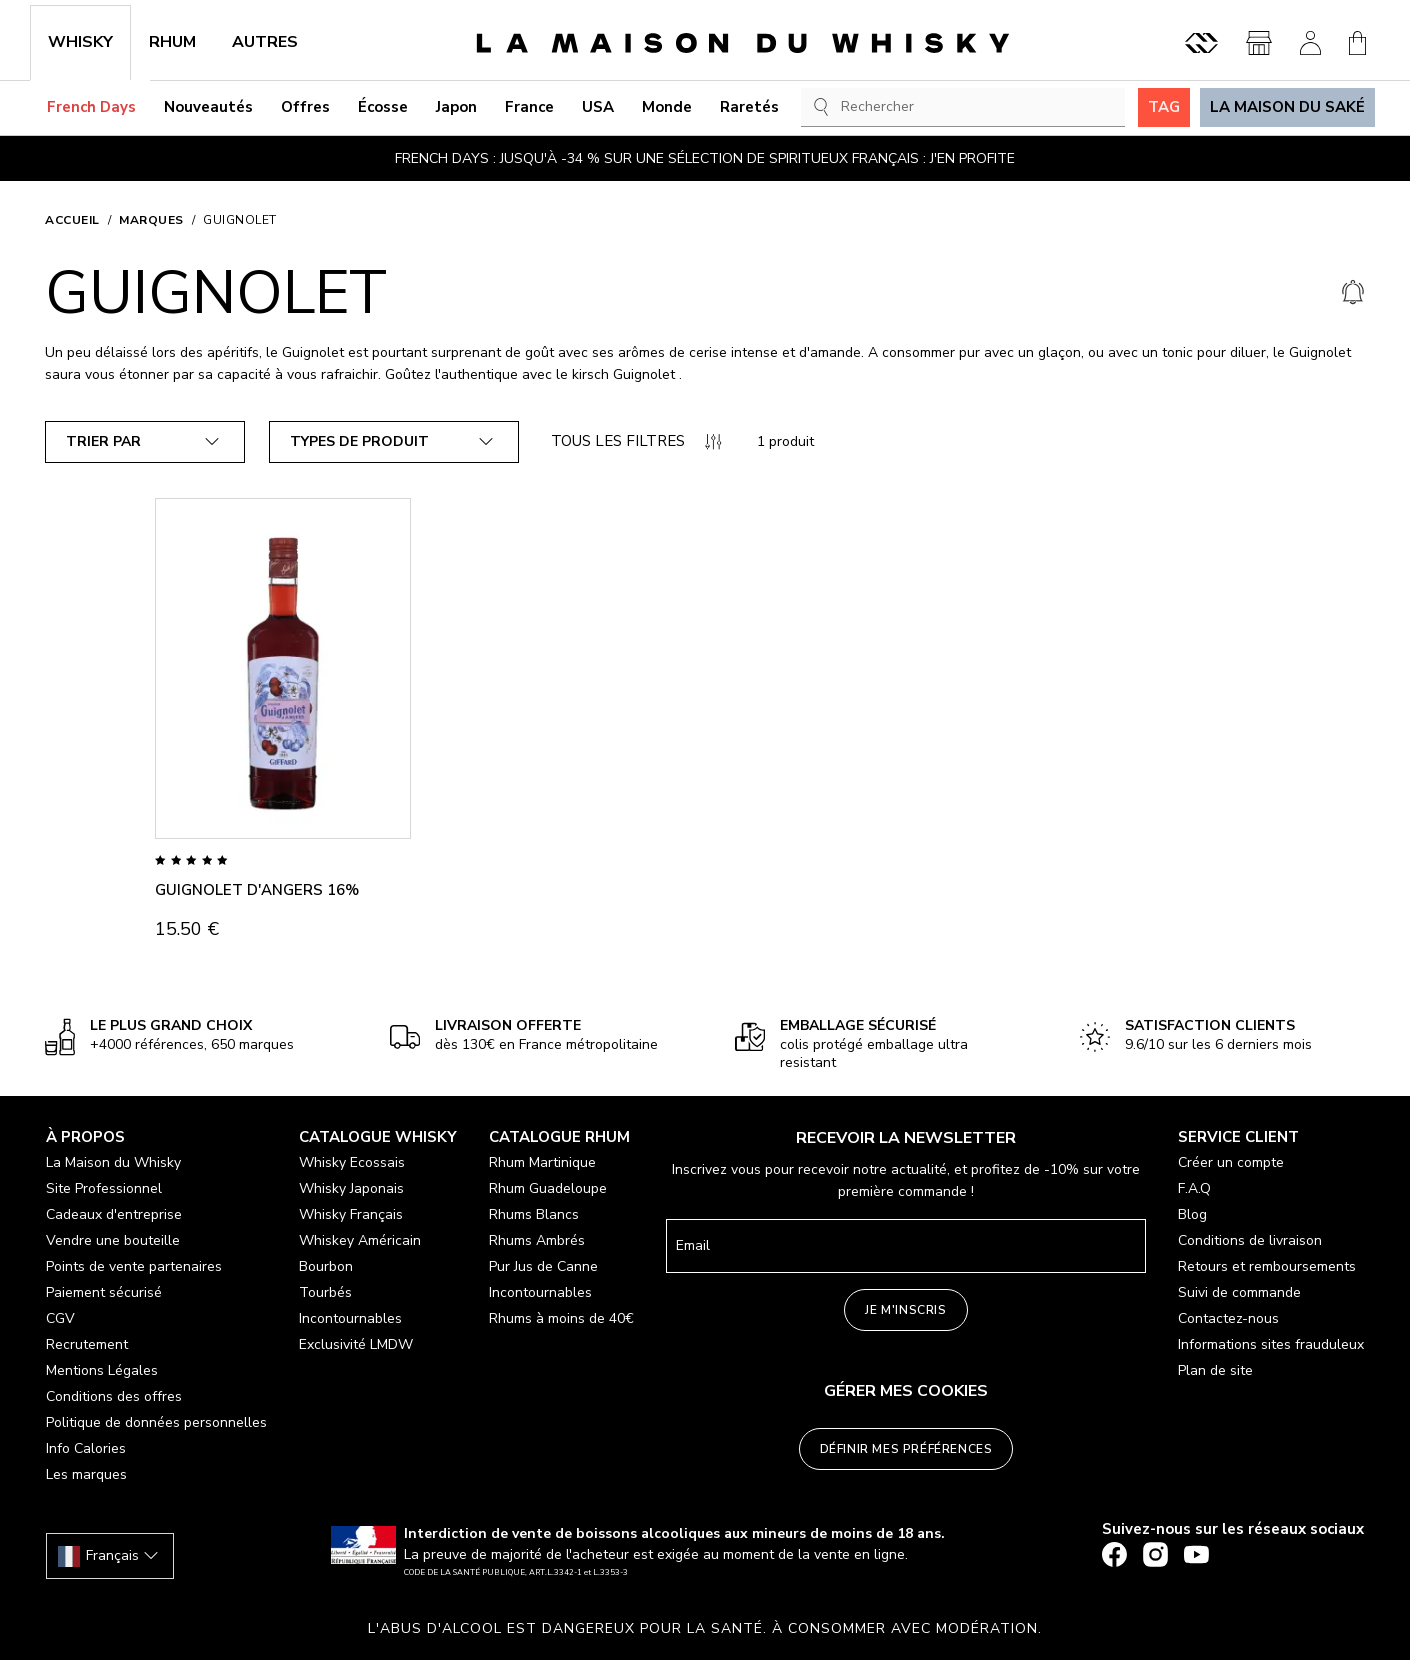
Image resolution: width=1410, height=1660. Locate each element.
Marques (151, 220)
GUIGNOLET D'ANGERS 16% (257, 890)
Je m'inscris (905, 1310)
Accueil (72, 220)
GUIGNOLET (240, 220)
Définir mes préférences (906, 1449)
